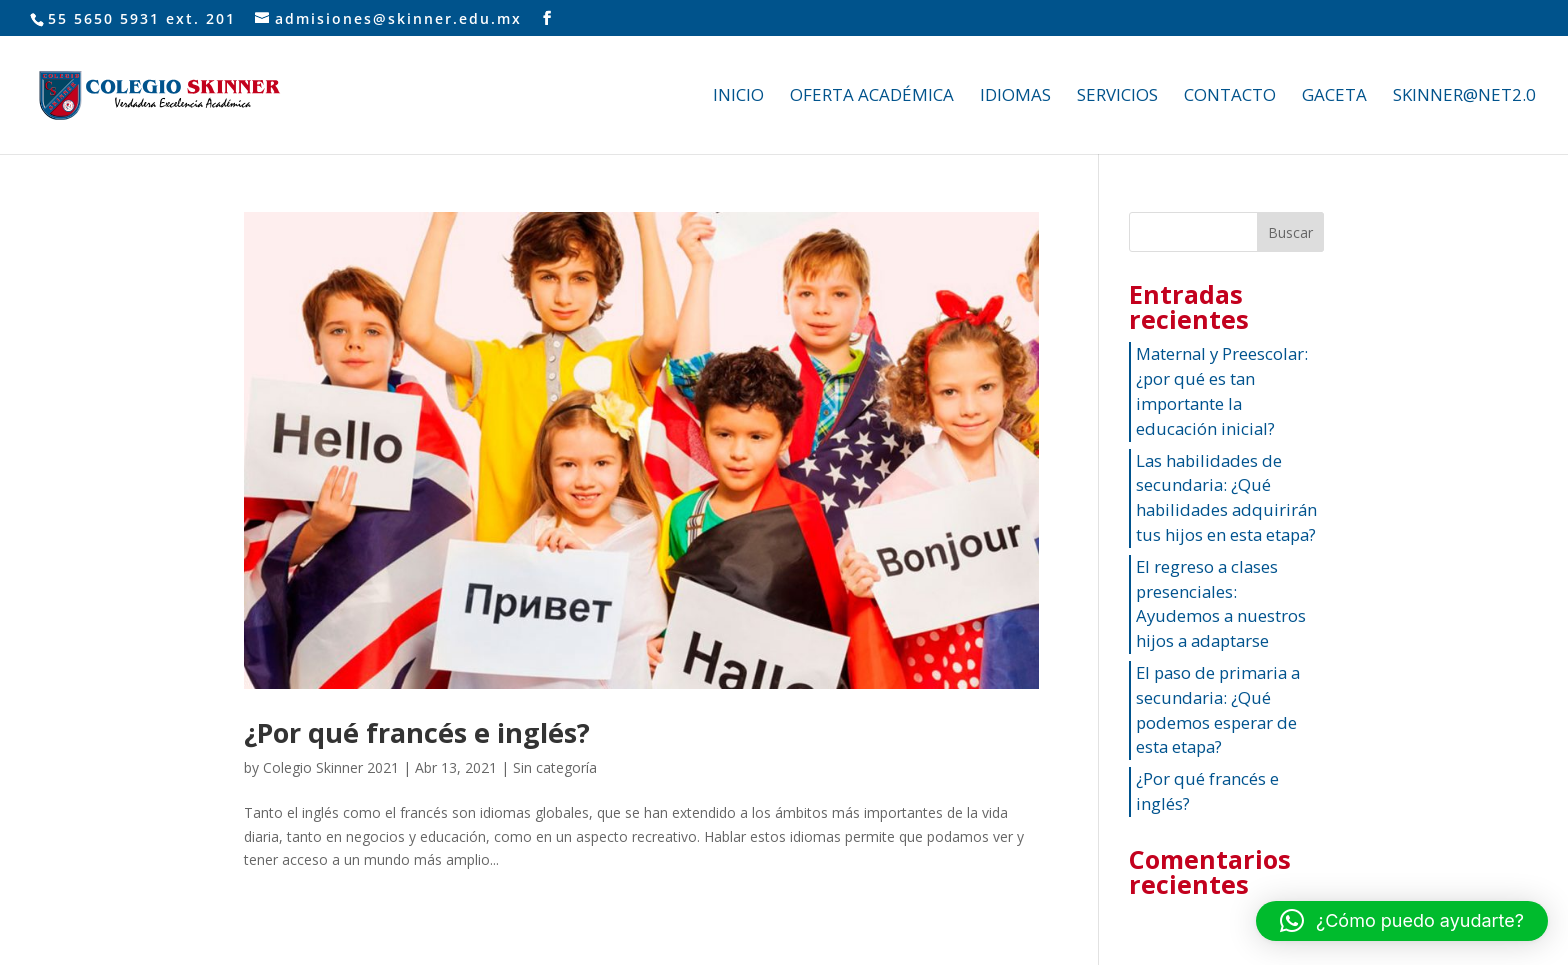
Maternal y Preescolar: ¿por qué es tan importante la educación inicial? (1222, 390)
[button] (1402, 921)
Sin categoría (555, 767)
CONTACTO (1230, 97)
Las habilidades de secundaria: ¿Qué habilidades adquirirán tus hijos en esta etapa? (1226, 497)
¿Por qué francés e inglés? (417, 732)
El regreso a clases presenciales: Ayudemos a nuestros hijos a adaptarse (1221, 603)
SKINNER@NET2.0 (1464, 97)
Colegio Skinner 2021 (331, 767)
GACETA (1334, 97)
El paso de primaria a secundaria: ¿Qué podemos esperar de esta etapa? (1218, 709)
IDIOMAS (1015, 97)
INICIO (738, 97)
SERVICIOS (1117, 97)
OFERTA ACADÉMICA (872, 97)
